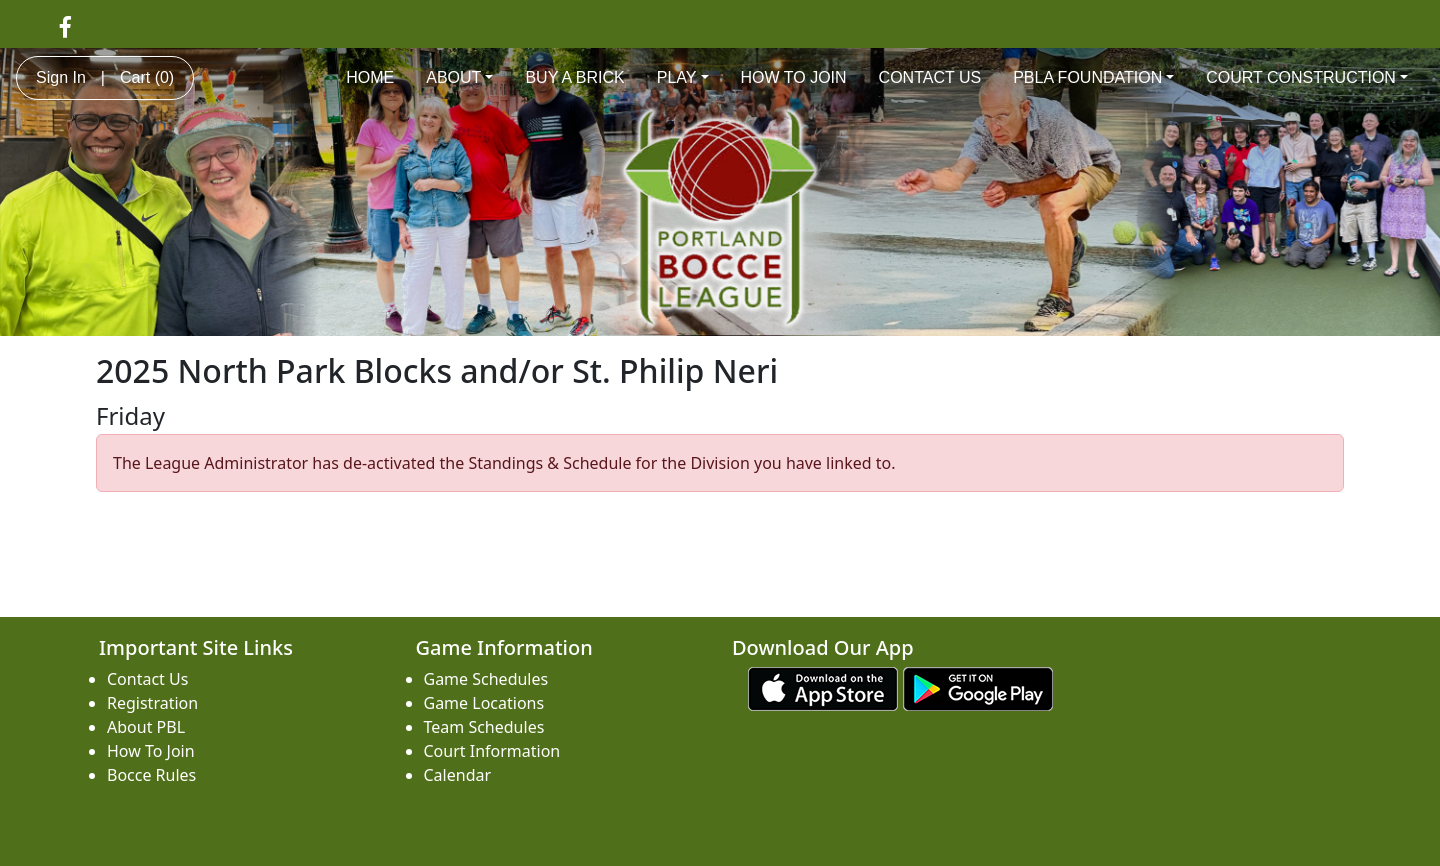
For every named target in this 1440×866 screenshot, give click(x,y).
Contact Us (147, 679)
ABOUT (459, 77)
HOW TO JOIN (794, 77)
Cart (147, 77)
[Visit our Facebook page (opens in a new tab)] (65, 26)
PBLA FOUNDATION (1093, 77)
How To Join (151, 751)
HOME (370, 77)
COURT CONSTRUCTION (1307, 77)
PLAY (683, 77)
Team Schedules (484, 727)
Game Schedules (486, 679)
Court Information (492, 751)
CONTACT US (930, 77)
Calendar (458, 775)
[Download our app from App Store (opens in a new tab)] (823, 687)
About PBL (146, 727)
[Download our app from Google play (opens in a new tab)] (978, 687)
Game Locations (484, 703)
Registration (152, 703)
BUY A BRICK (574, 77)
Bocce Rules (151, 775)
